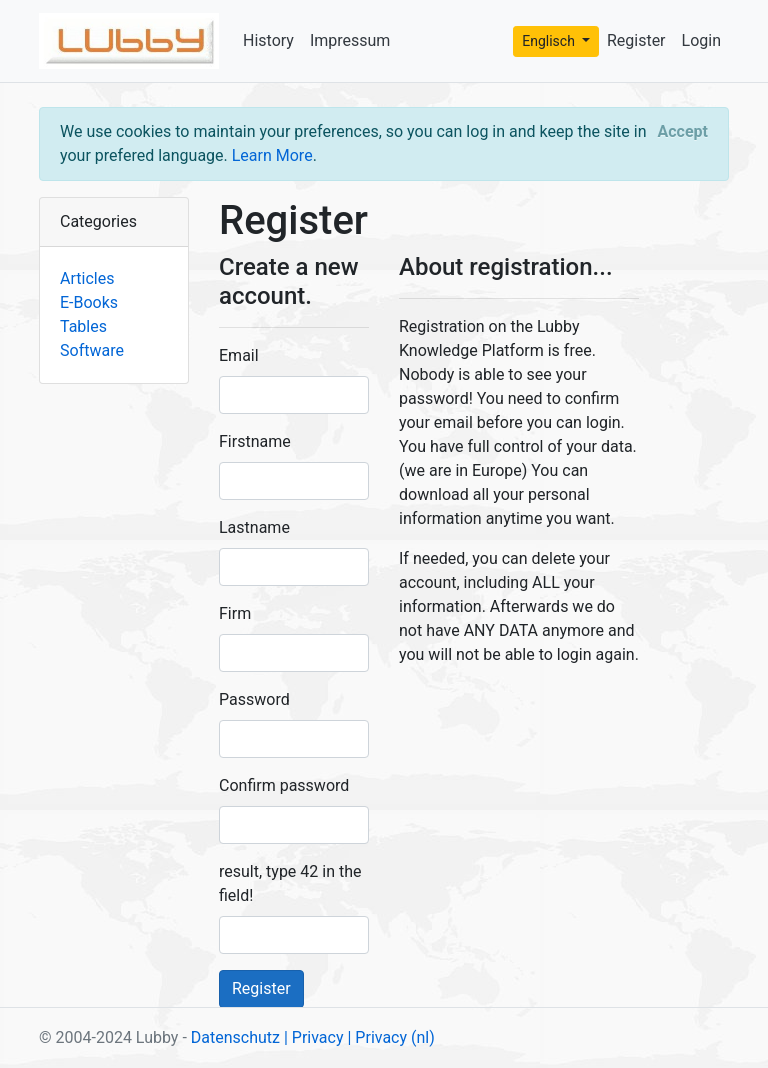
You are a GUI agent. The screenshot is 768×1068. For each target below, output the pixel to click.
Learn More (272, 155)
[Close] (683, 132)
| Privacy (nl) (390, 1037)
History (268, 40)
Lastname (254, 527)
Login (701, 40)
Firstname (255, 441)
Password (254, 699)
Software (92, 350)
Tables (83, 326)
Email (239, 355)
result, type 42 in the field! (290, 883)
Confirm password (284, 785)
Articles (87, 278)
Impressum (350, 40)
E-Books (89, 302)
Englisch (550, 41)
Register (636, 40)
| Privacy (314, 1037)
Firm (235, 613)
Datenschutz (235, 1037)
